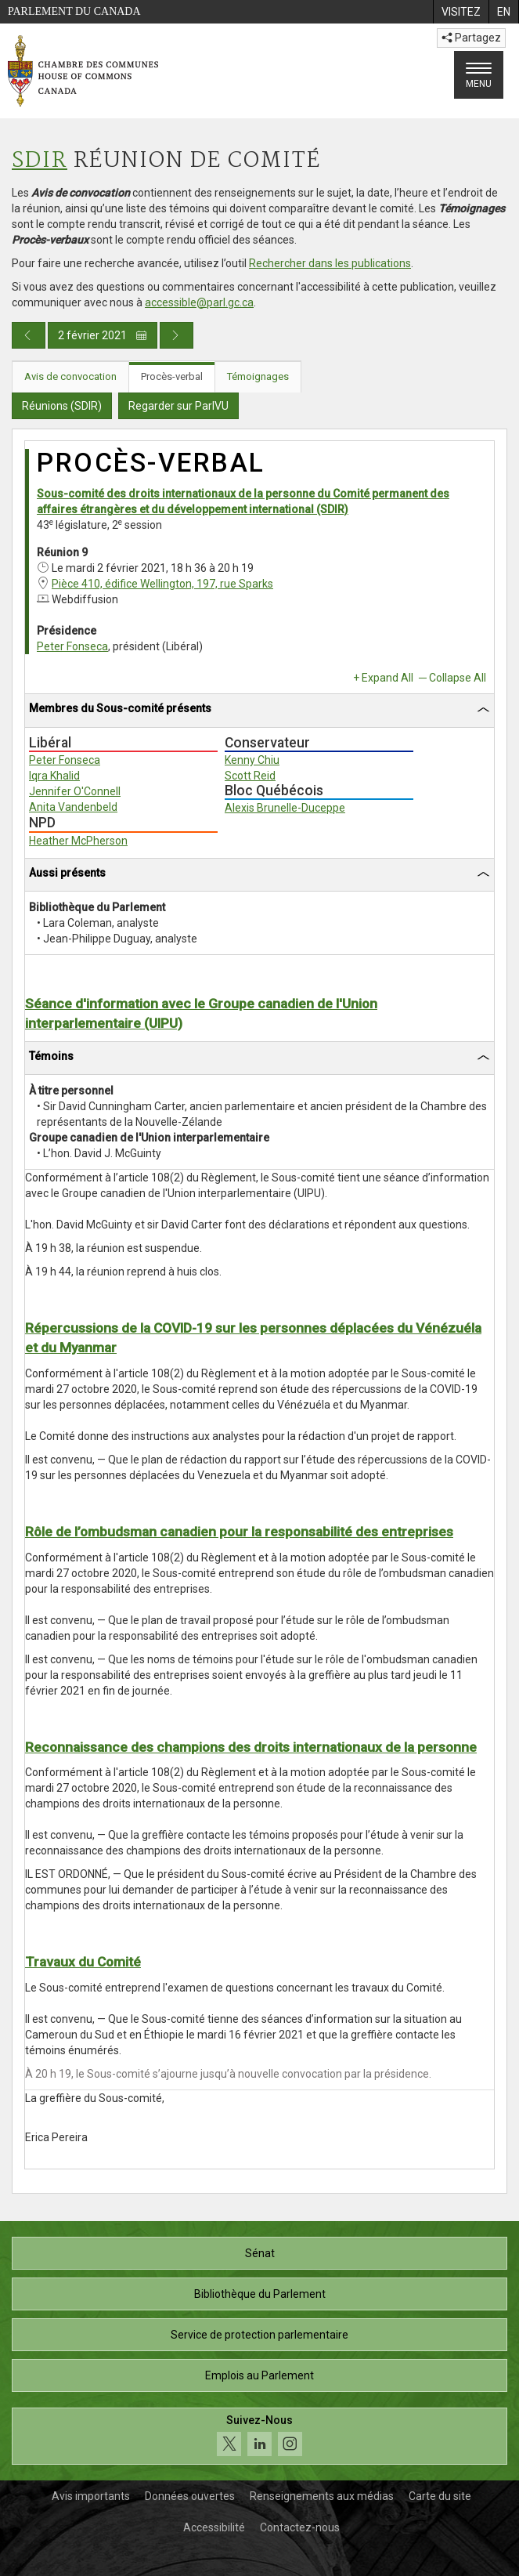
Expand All (387, 677)
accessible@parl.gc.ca (199, 302)
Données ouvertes (190, 2496)
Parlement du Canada (74, 11)
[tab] (259, 711)
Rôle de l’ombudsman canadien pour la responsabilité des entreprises (239, 1531)
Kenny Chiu (252, 760)
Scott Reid (250, 775)
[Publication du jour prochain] (176, 335)
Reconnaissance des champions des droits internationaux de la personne (251, 1747)
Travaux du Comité (83, 1962)
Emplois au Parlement (259, 2375)
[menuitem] (460, 12)
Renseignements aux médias (322, 2496)
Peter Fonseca (72, 646)
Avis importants (91, 2496)
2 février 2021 (102, 335)
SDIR (39, 161)
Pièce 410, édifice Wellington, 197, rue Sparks (162, 583)
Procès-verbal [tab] (172, 376)
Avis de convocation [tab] (70, 376)
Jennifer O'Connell (75, 791)
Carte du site (440, 2496)
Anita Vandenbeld (73, 807)
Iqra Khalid (54, 775)
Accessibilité (214, 2527)
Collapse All (457, 677)
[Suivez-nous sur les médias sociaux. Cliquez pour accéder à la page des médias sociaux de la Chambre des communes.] (259, 2436)
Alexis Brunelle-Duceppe (285, 807)
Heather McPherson (78, 840)
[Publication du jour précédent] (28, 335)
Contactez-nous (300, 2527)
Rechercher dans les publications (330, 263)
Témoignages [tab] (258, 376)
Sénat (260, 2253)
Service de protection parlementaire (259, 2334)
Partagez (471, 37)
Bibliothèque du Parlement (260, 2294)
